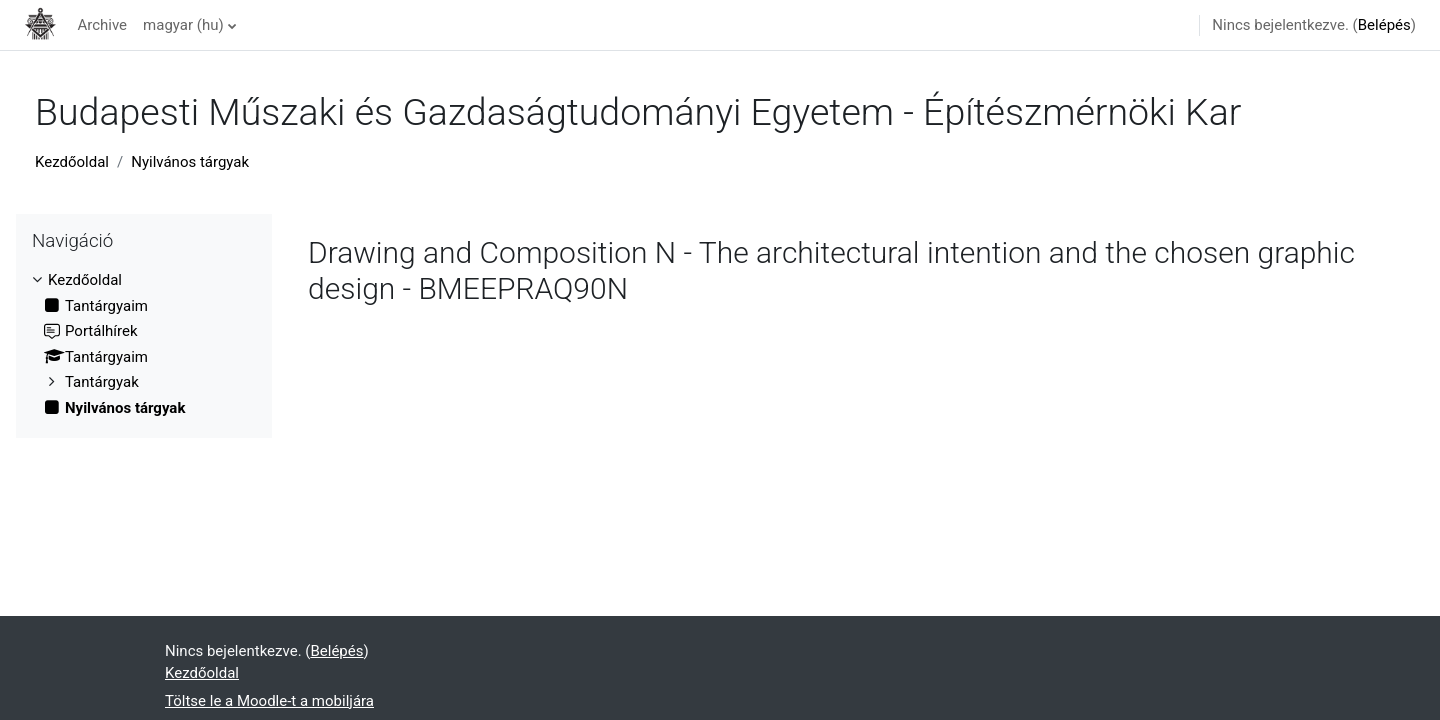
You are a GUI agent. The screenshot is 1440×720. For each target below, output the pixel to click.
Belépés (1384, 25)
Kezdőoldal (72, 162)
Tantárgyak (102, 382)
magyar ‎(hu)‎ (183, 25)
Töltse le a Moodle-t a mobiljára (269, 701)
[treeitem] (144, 344)
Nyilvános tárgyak (190, 162)
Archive (102, 25)
